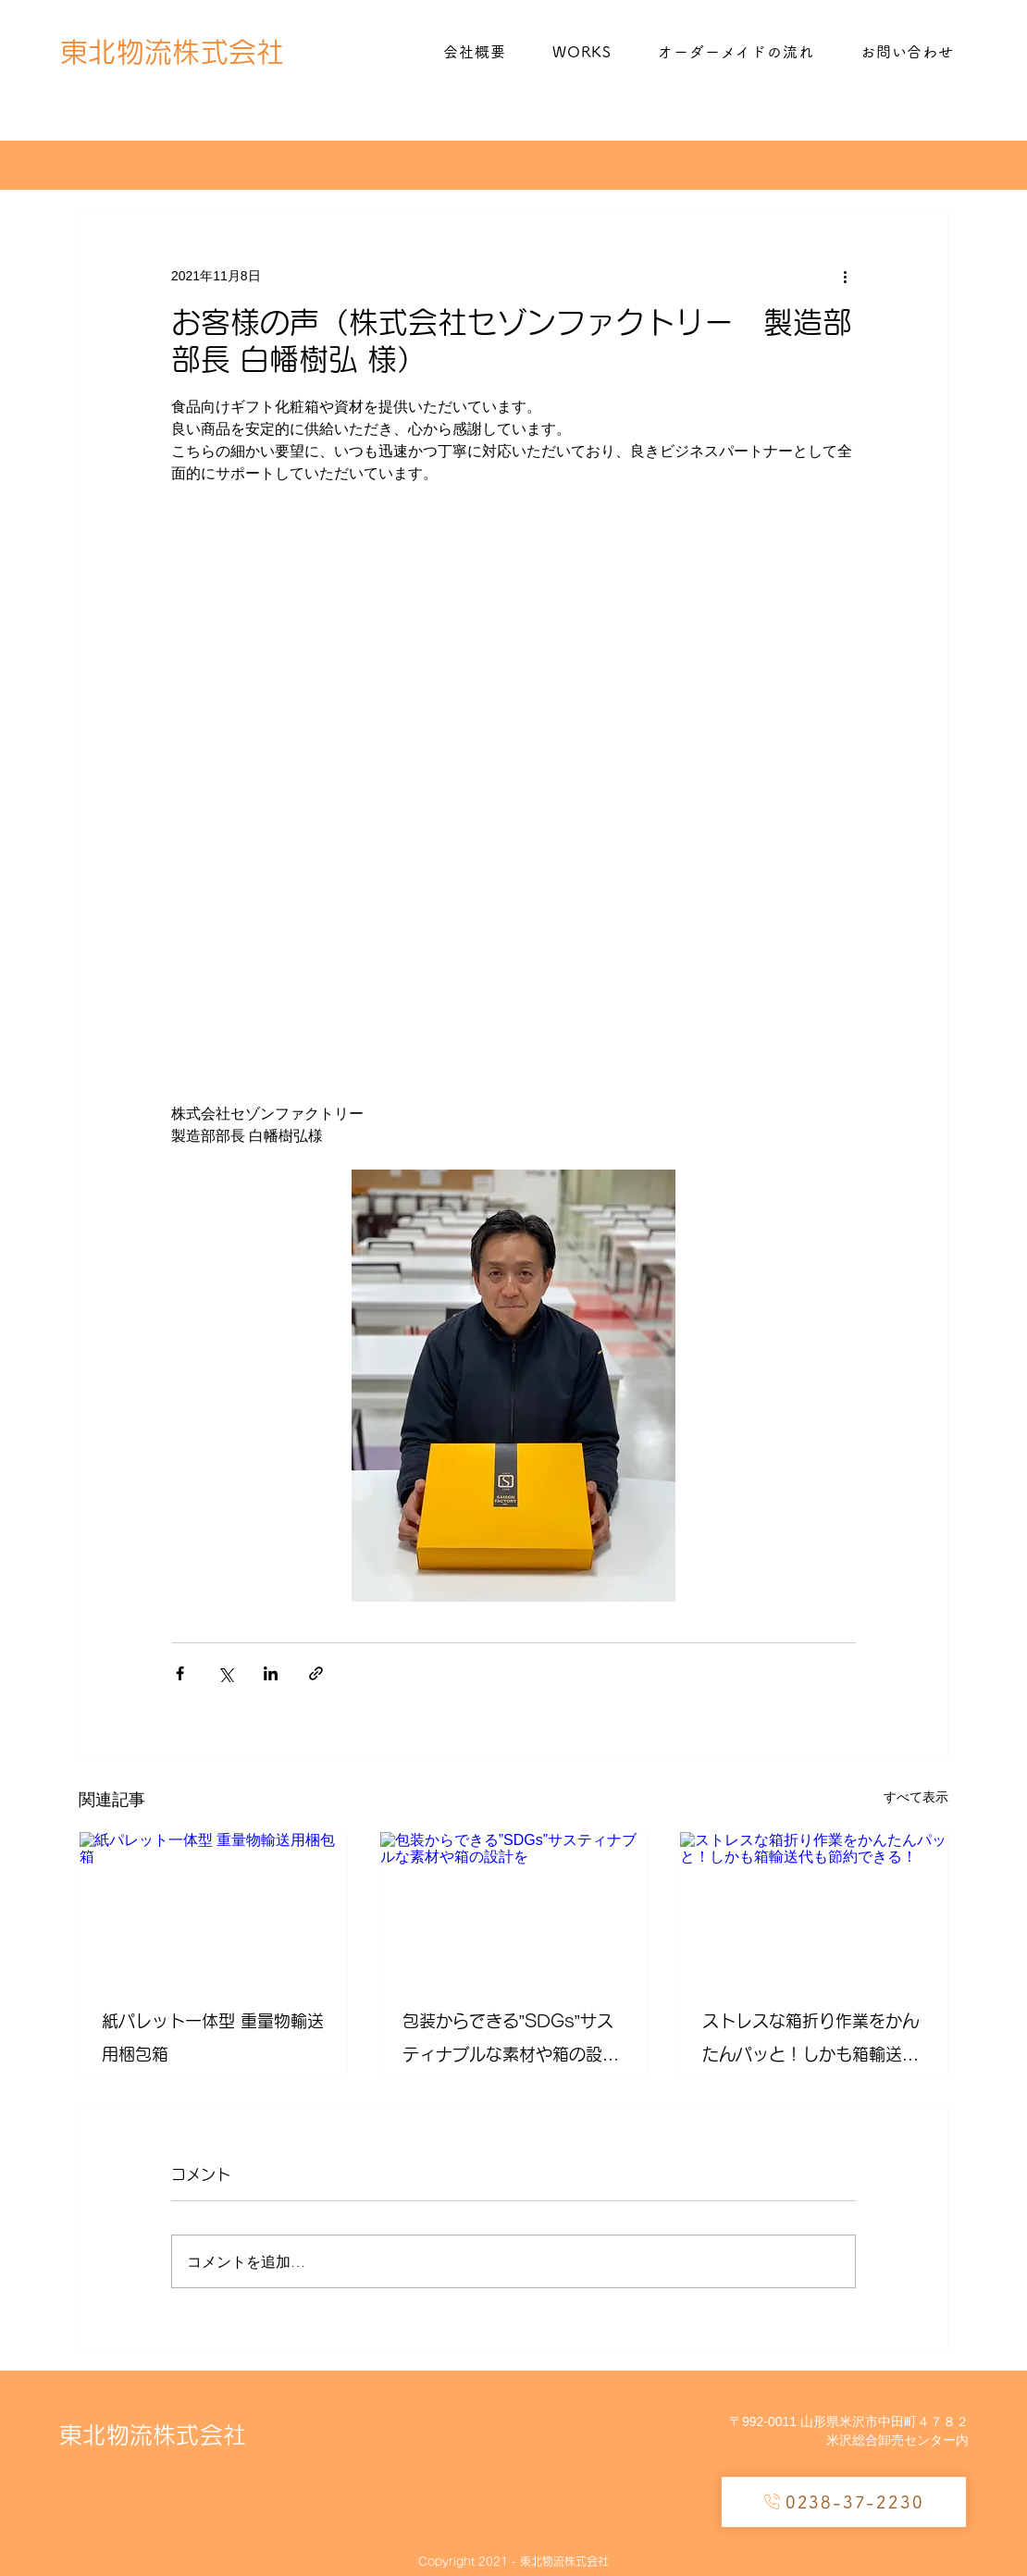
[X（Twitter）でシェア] (225, 1673)
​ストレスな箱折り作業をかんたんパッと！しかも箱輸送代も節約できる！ (810, 2041)
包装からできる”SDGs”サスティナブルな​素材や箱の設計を (510, 2041)
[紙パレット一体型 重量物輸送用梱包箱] (213, 1907)
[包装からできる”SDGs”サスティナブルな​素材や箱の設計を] (514, 1907)
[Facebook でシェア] (180, 1673)
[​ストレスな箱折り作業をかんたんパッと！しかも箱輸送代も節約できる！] (813, 1907)
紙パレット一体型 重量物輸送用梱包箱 (213, 2037)
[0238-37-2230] (844, 2502)
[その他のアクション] (845, 276)
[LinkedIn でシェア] (270, 1673)
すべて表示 (916, 1797)
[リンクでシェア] (316, 1673)
